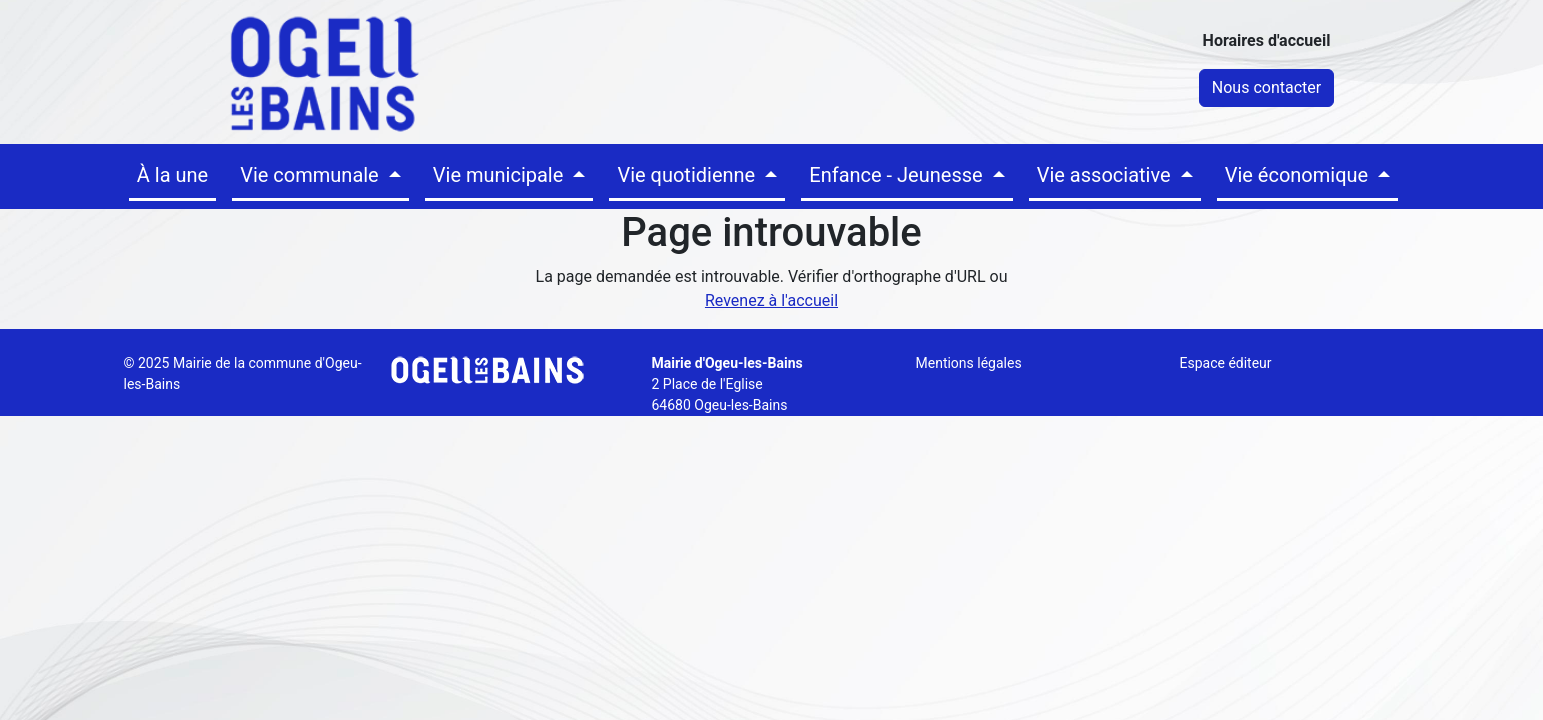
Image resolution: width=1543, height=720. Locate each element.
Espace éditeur (1226, 363)
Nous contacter (1266, 87)
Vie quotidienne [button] (688, 175)
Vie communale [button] (312, 175)
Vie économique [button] (1299, 175)
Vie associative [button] (1106, 175)
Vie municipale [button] (501, 175)
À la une (172, 175)
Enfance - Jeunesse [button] (898, 175)
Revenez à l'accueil (771, 300)
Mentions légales (969, 363)
